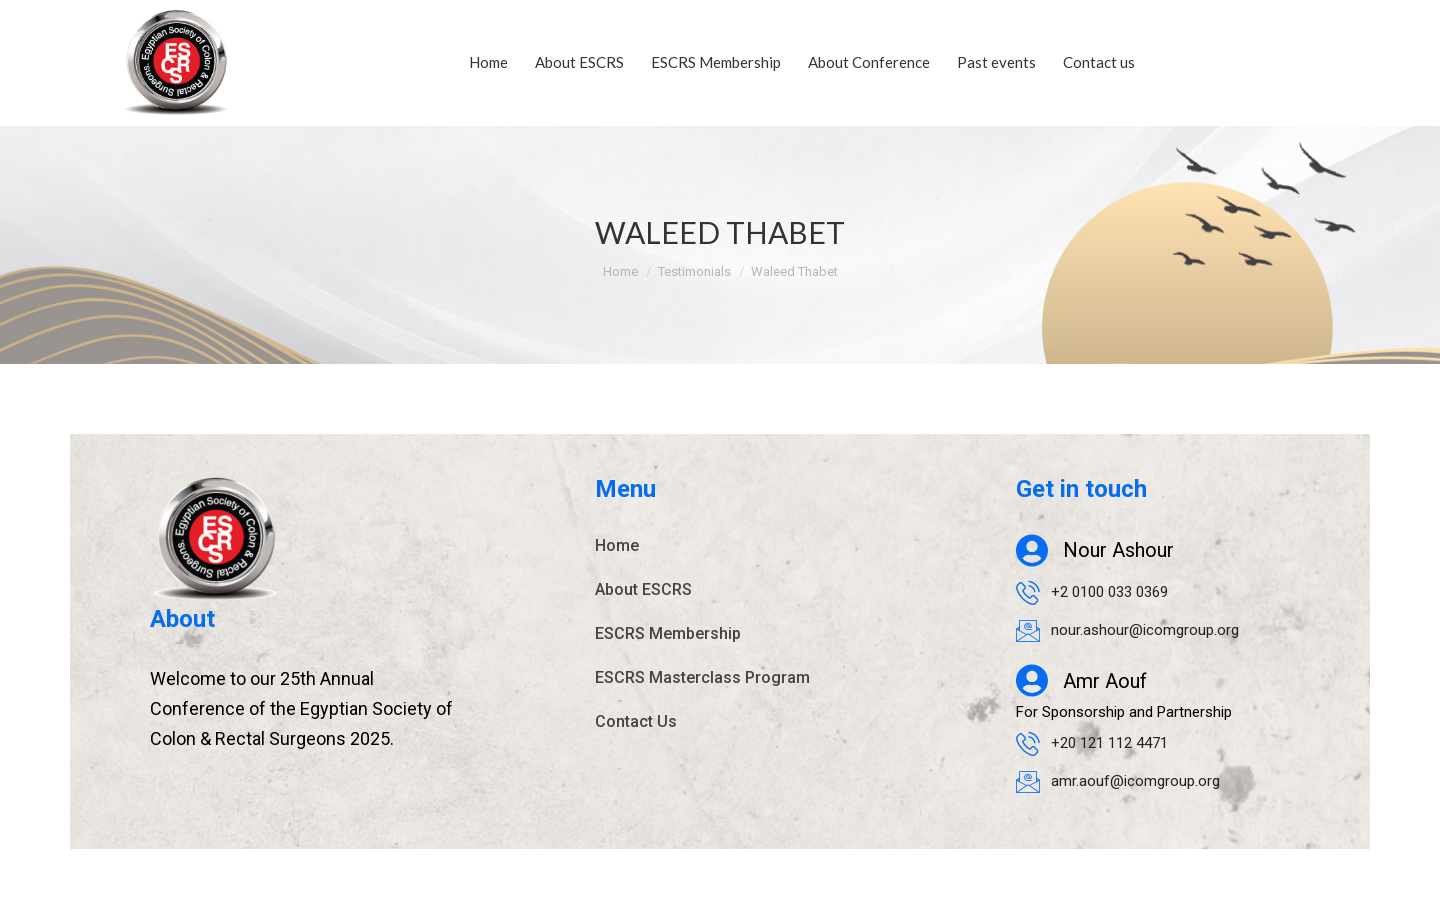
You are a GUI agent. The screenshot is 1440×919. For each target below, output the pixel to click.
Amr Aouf (1105, 681)
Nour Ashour (1118, 551)
